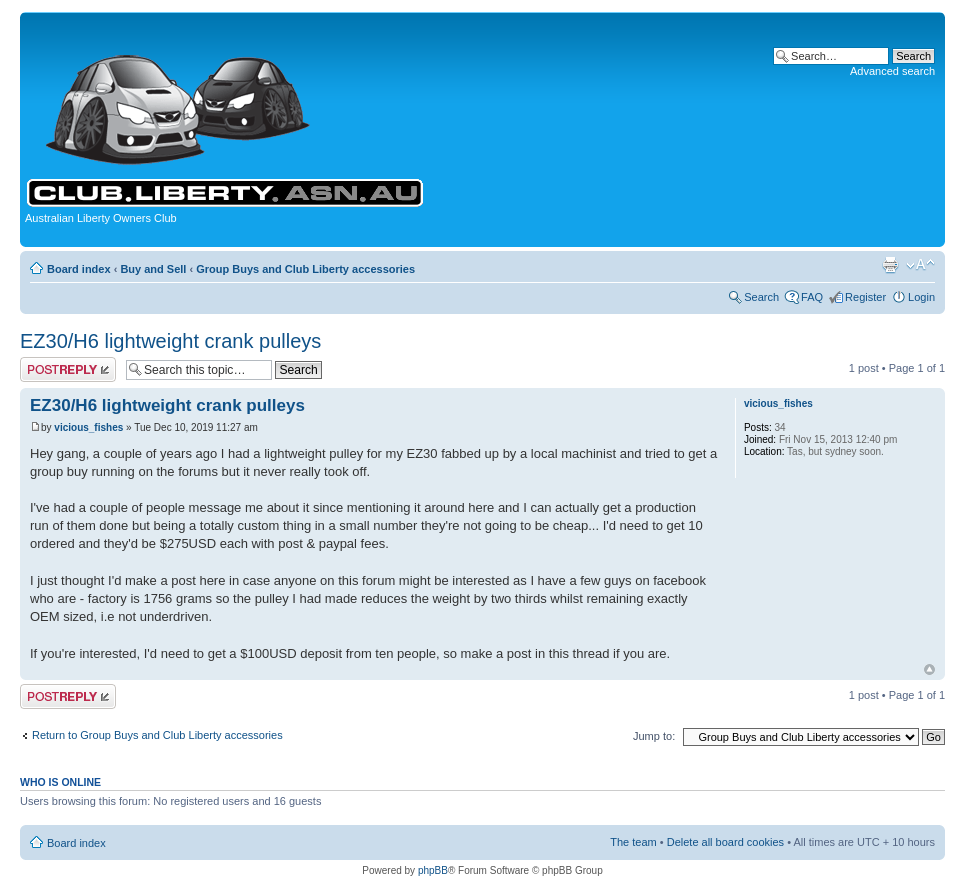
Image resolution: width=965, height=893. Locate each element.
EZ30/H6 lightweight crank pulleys (170, 341)
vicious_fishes (88, 427)
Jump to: (654, 736)
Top (929, 669)
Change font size (920, 265)
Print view (890, 265)
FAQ (812, 297)
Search (761, 297)
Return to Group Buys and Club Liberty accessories (157, 735)
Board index (79, 269)
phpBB (433, 870)
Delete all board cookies (725, 842)
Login (921, 297)
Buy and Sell (153, 269)
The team (633, 842)
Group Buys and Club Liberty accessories (305, 269)
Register (865, 297)
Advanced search (892, 71)
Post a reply (68, 369)
